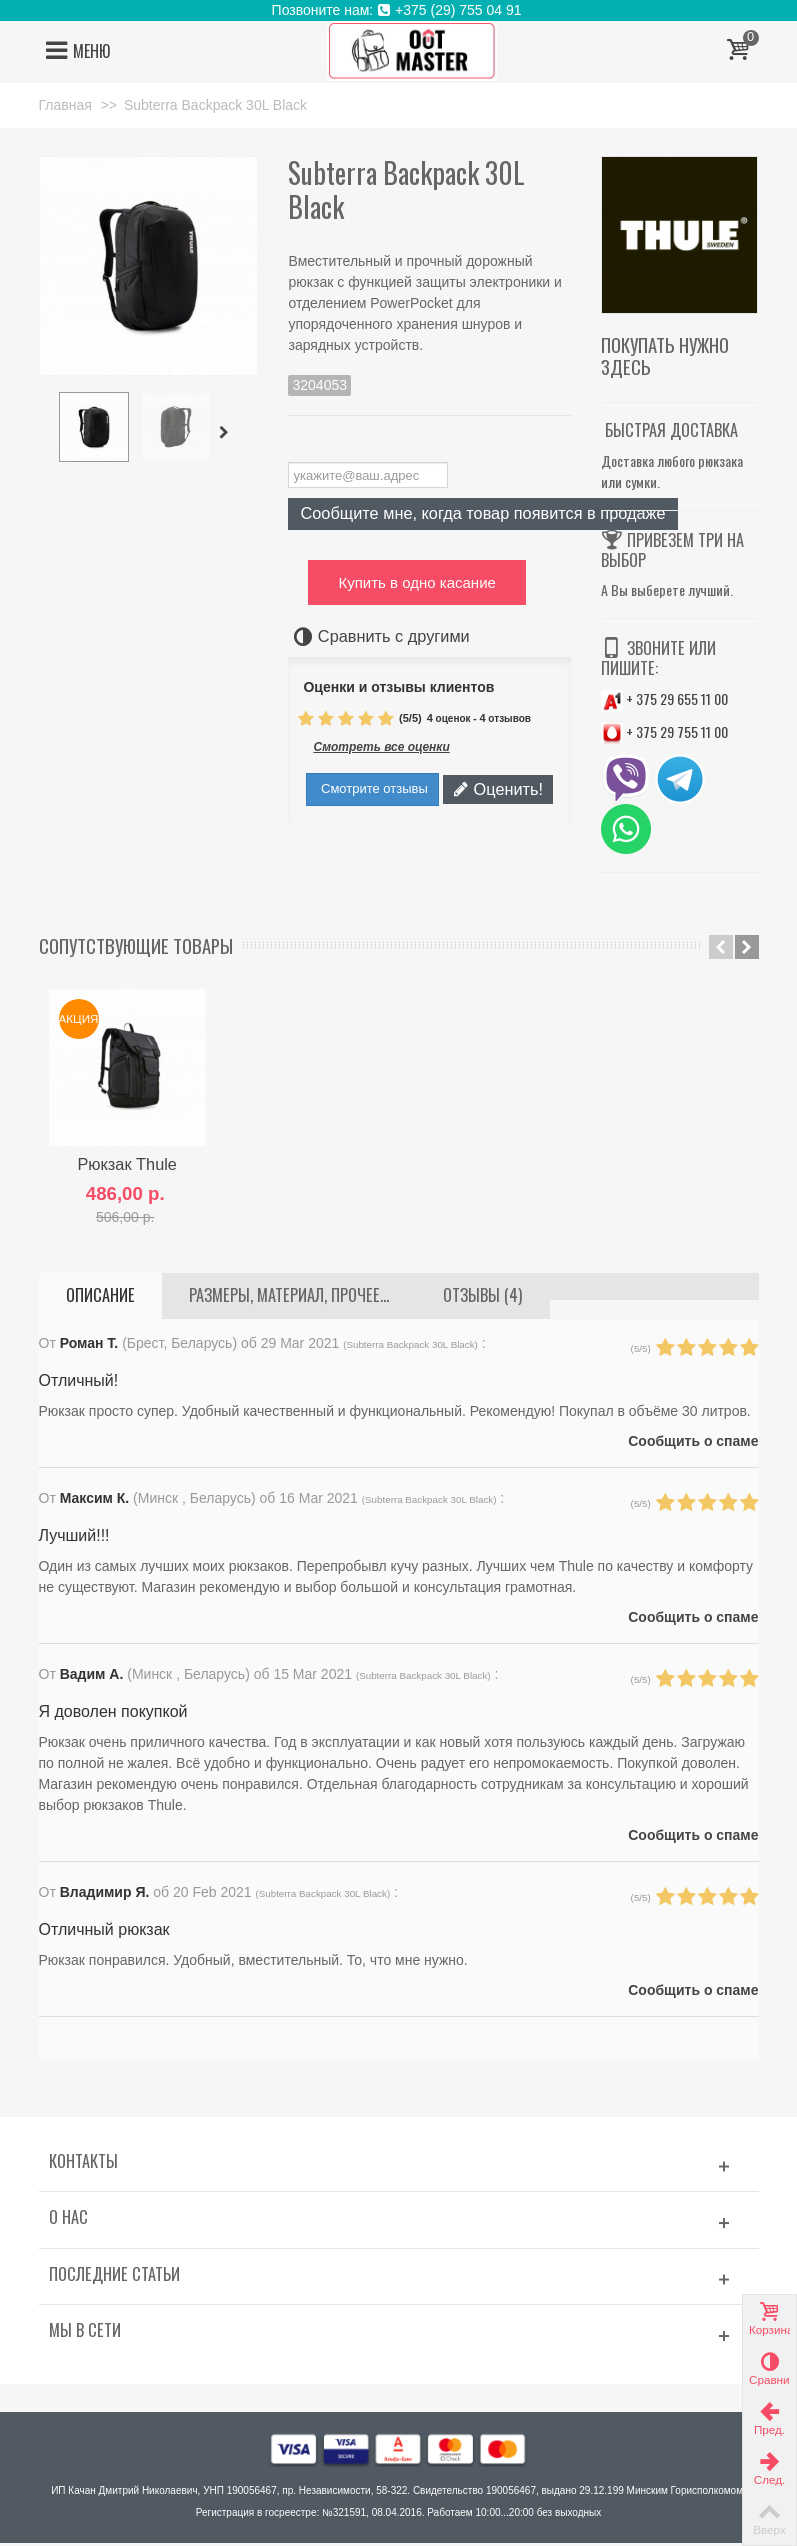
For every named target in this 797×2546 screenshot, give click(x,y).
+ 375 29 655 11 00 (664, 698)
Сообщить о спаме (691, 1444)
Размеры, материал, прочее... (289, 1298)
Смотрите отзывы (372, 788)
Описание (100, 1298)
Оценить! (498, 789)
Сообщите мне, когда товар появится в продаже (482, 513)
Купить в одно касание (416, 582)
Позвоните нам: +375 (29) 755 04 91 (399, 10)
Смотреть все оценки (381, 747)
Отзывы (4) (482, 1298)
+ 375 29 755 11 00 (664, 731)
